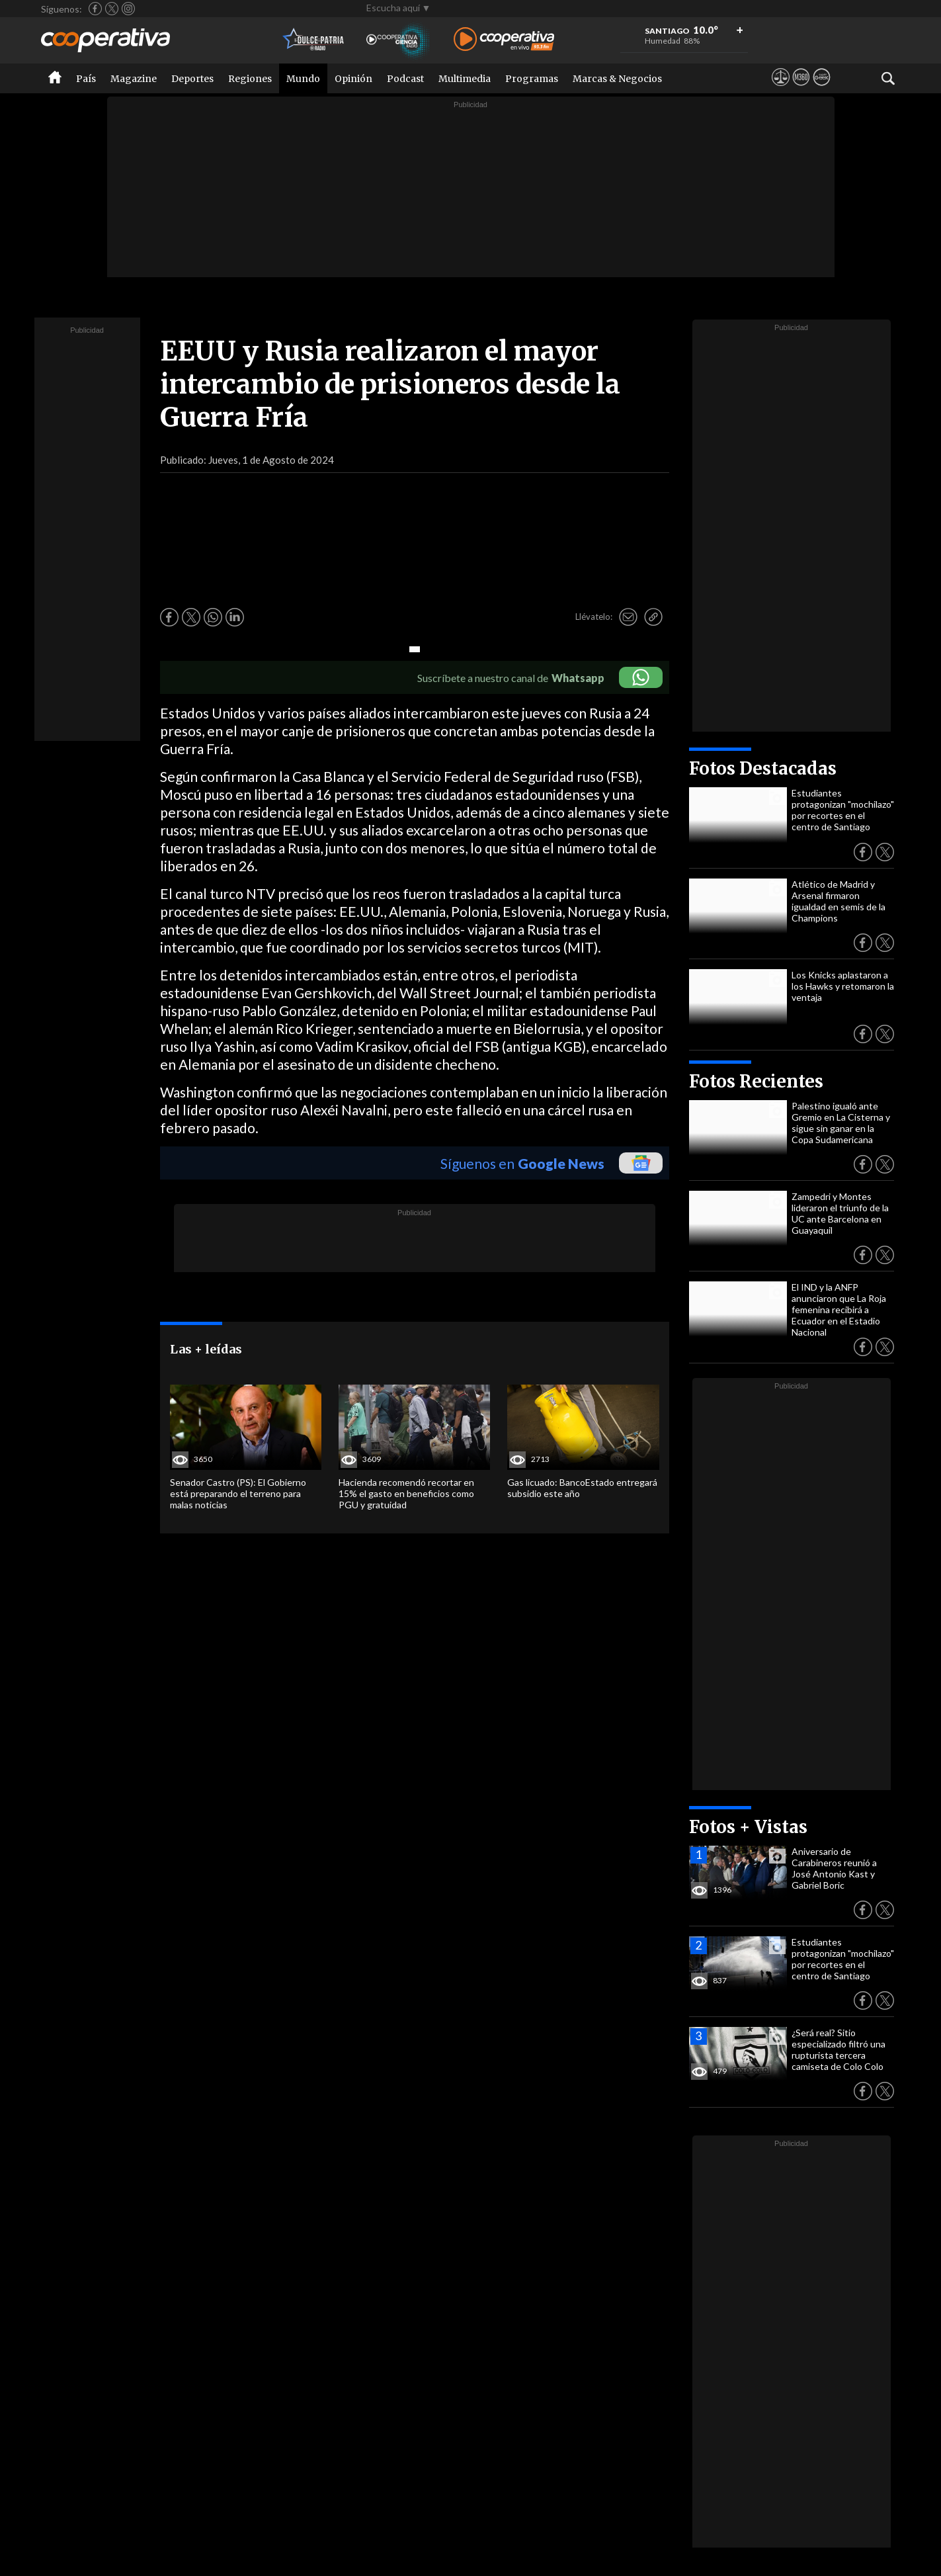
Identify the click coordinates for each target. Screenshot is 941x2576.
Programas (531, 79)
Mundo (303, 79)
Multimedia (464, 79)
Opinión (353, 79)
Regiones (250, 79)
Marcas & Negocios (617, 79)
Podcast (405, 79)
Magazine (133, 79)
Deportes (192, 79)
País (86, 79)
